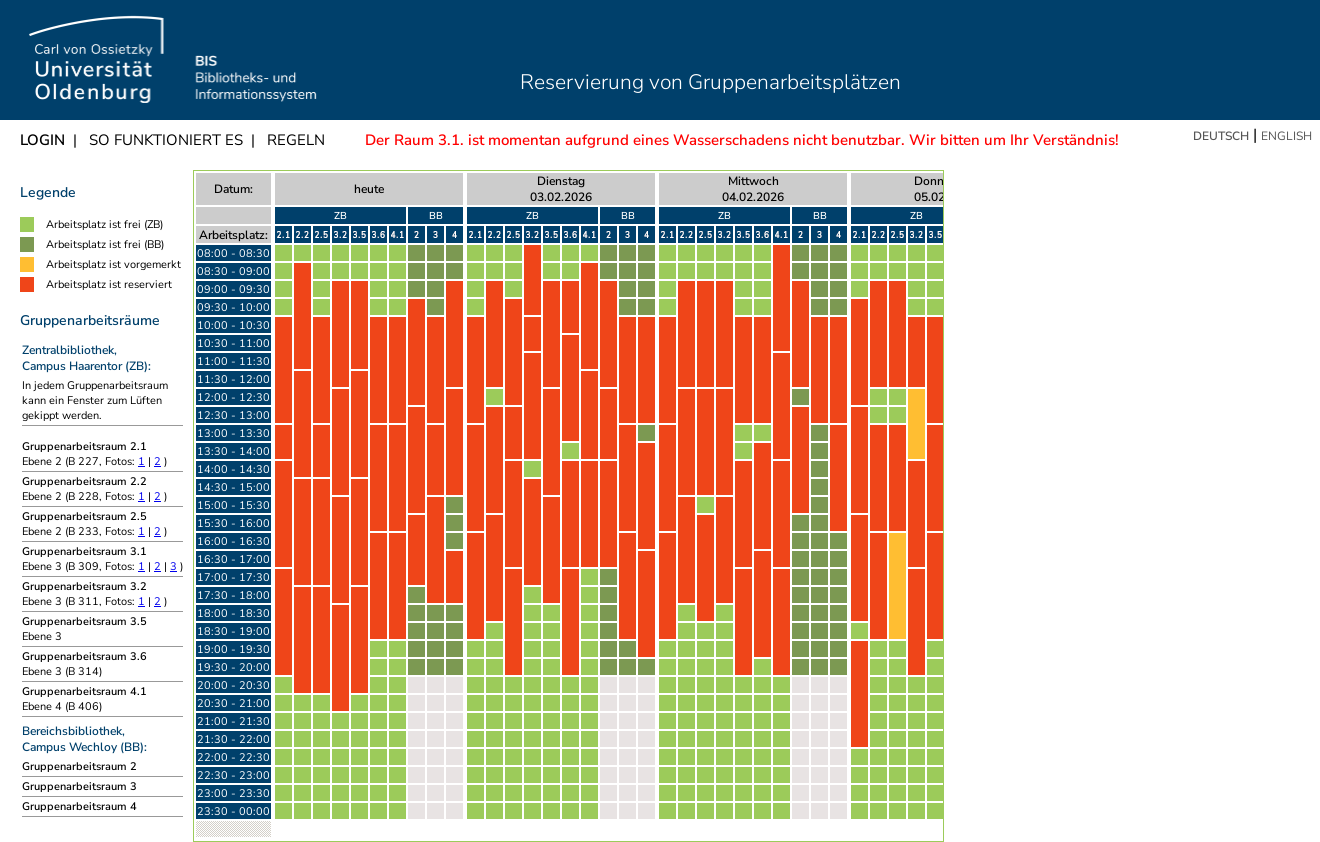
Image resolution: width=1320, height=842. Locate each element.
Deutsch (1221, 136)
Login (42, 140)
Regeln (296, 140)
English (1286, 136)
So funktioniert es (166, 140)
